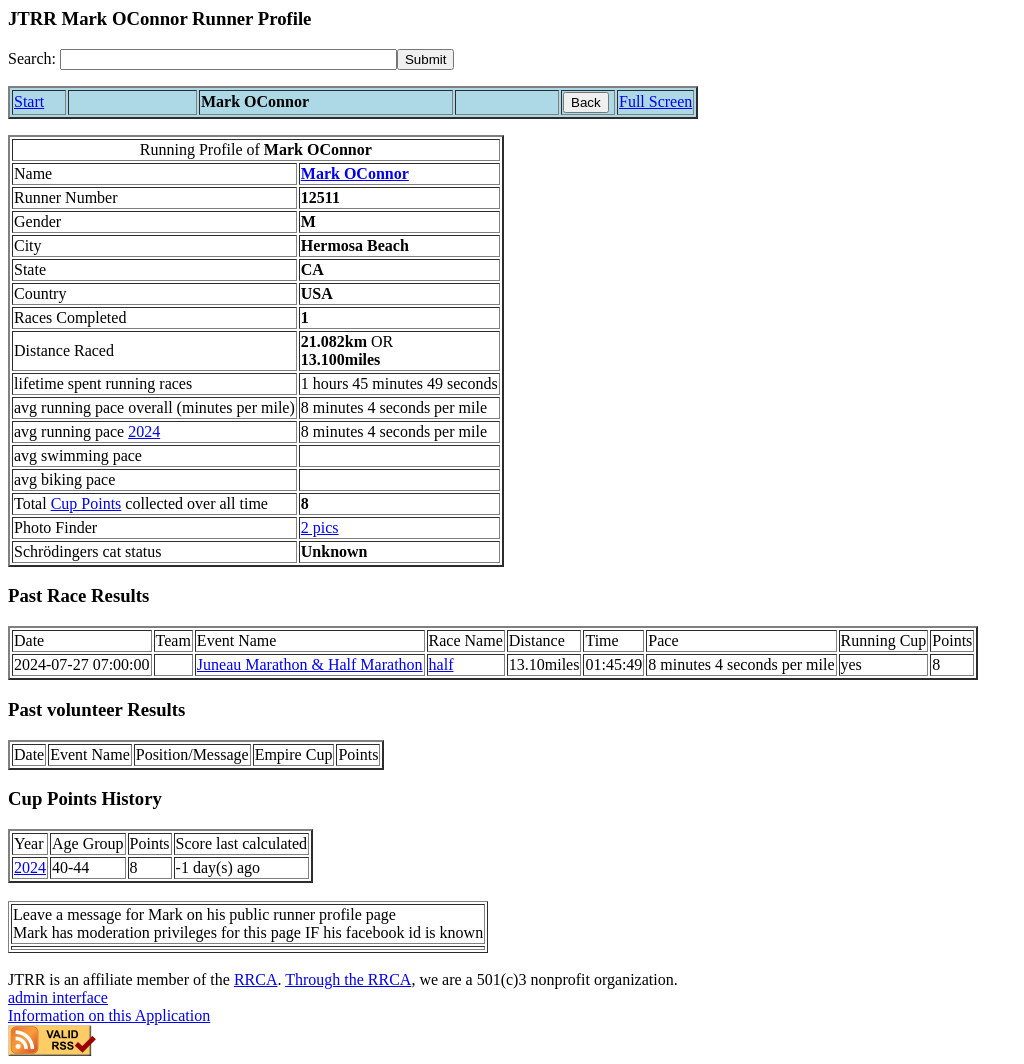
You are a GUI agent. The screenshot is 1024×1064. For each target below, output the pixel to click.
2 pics (320, 527)
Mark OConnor (355, 173)
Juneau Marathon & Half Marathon (310, 664)
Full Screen (655, 101)
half (441, 664)
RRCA (256, 979)
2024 (144, 431)
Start (29, 101)
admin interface (58, 997)
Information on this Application (109, 1015)
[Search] (228, 59)
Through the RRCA (348, 979)
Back (586, 102)
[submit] (425, 59)
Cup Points (86, 503)
